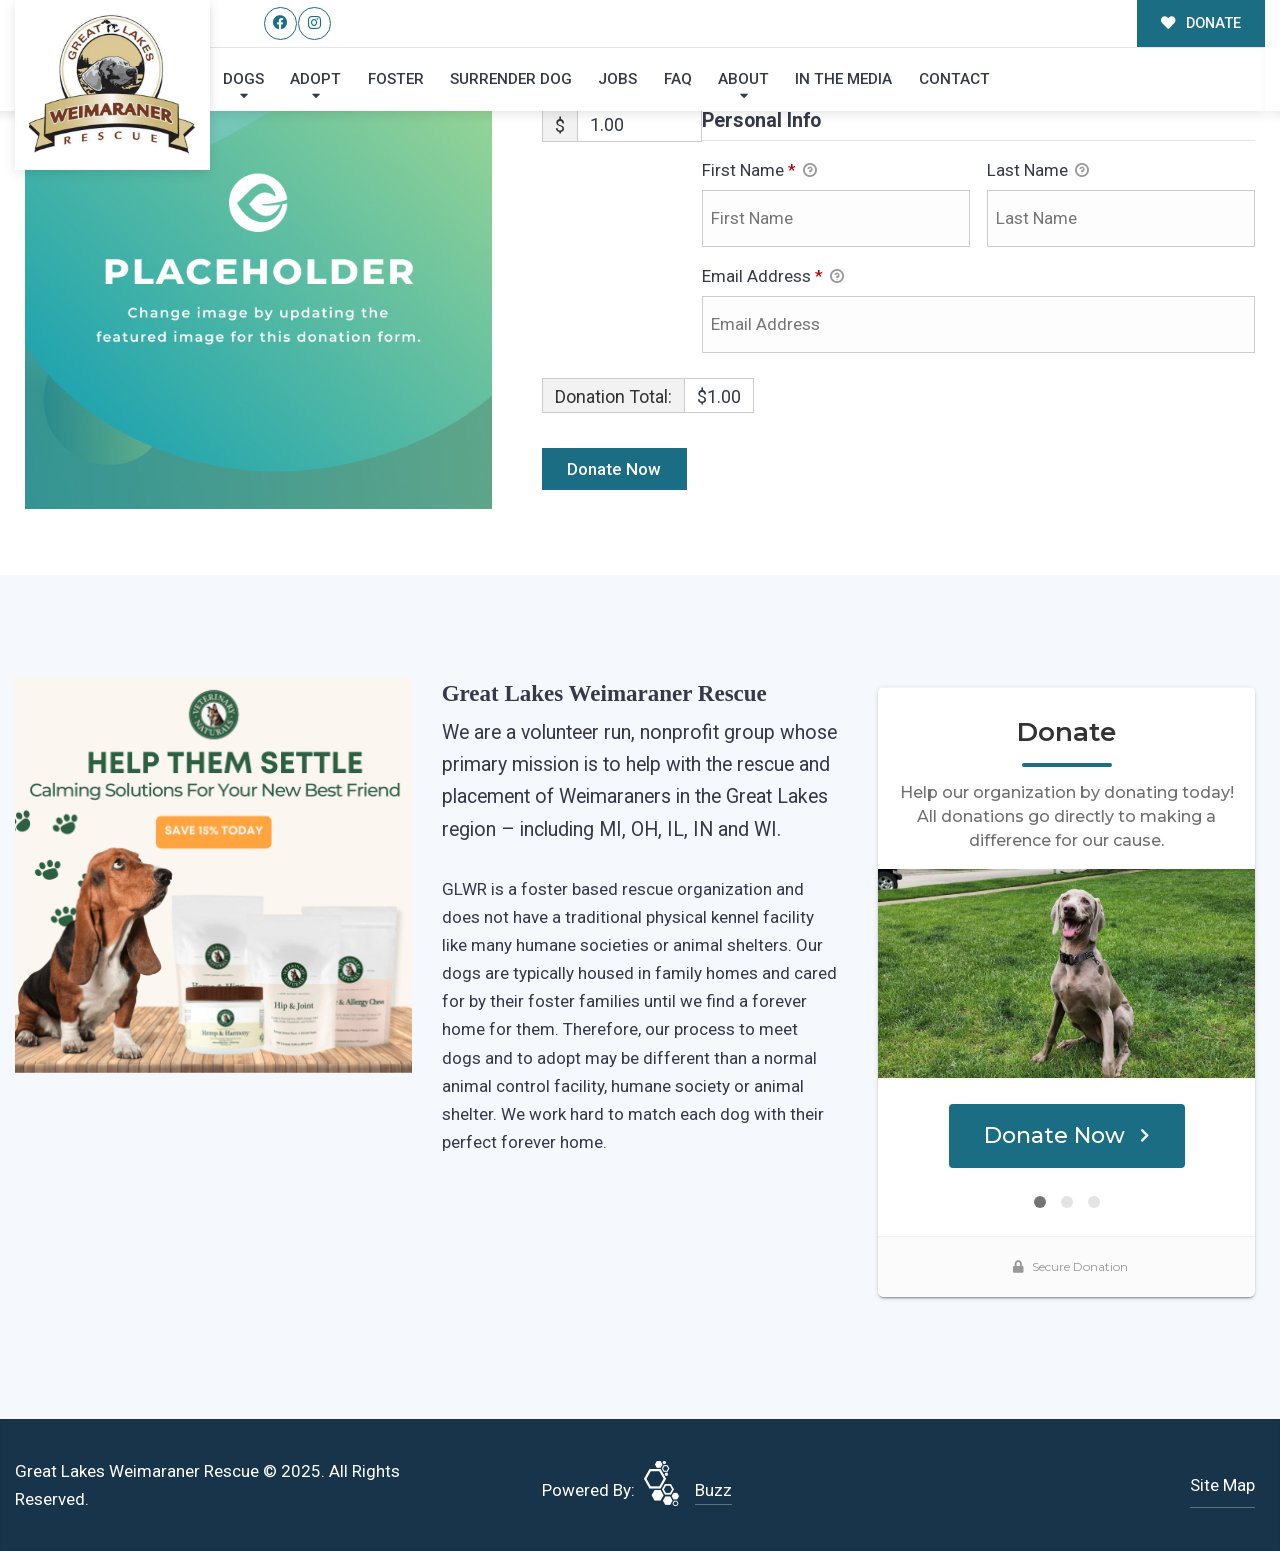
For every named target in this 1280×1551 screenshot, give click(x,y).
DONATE (1201, 23)
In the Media (843, 79)
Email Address (773, 278)
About (743, 79)
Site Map (1222, 1485)
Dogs (243, 79)
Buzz (713, 1490)
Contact (954, 79)
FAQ (678, 79)
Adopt (315, 79)
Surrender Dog (511, 79)
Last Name (1038, 172)
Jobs (617, 79)
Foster (396, 79)
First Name (759, 172)
